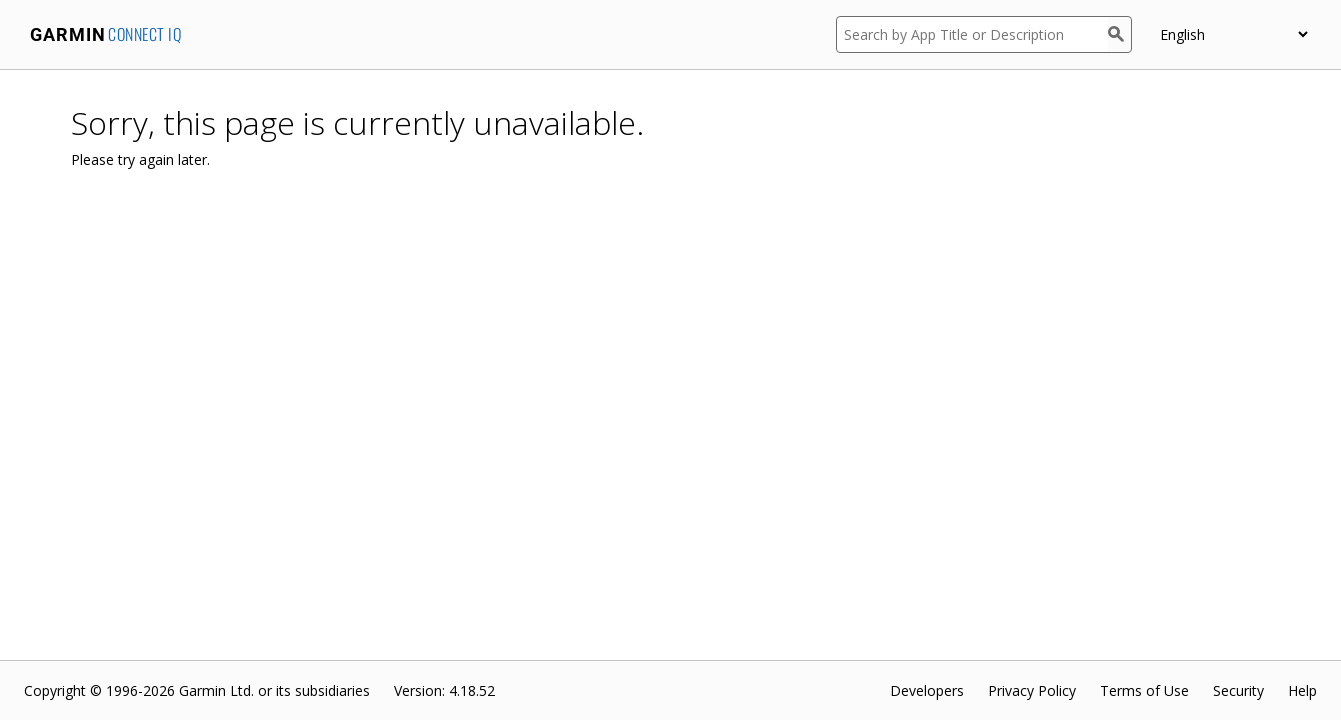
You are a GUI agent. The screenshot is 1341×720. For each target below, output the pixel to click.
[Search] (1120, 34)
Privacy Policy (1032, 690)
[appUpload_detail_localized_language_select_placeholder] (1233, 34)
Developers (927, 690)
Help (1302, 690)
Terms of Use (1144, 690)
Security (1238, 690)
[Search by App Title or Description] (972, 34)
